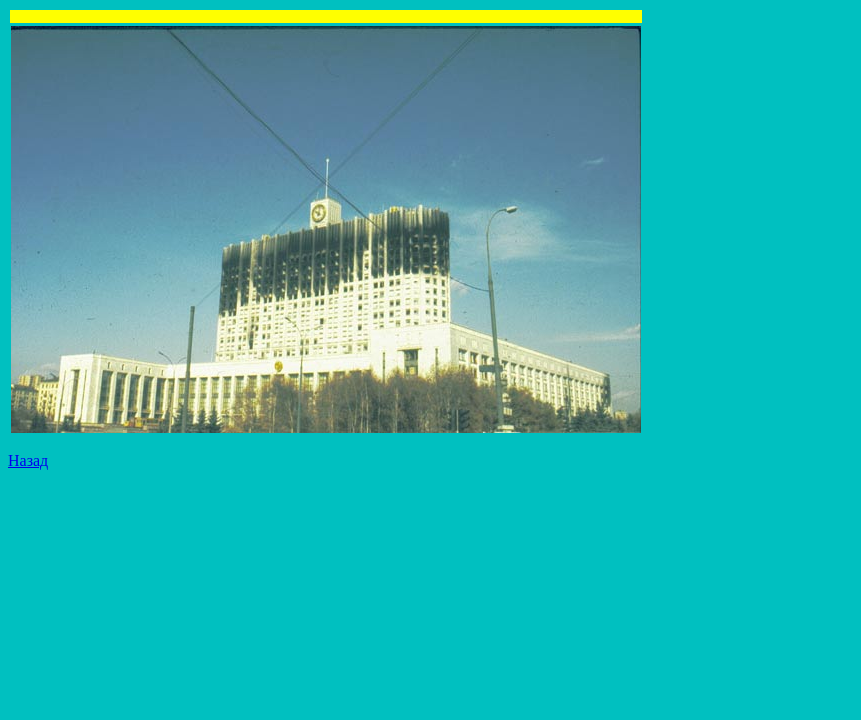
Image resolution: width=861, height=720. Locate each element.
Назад (28, 460)
